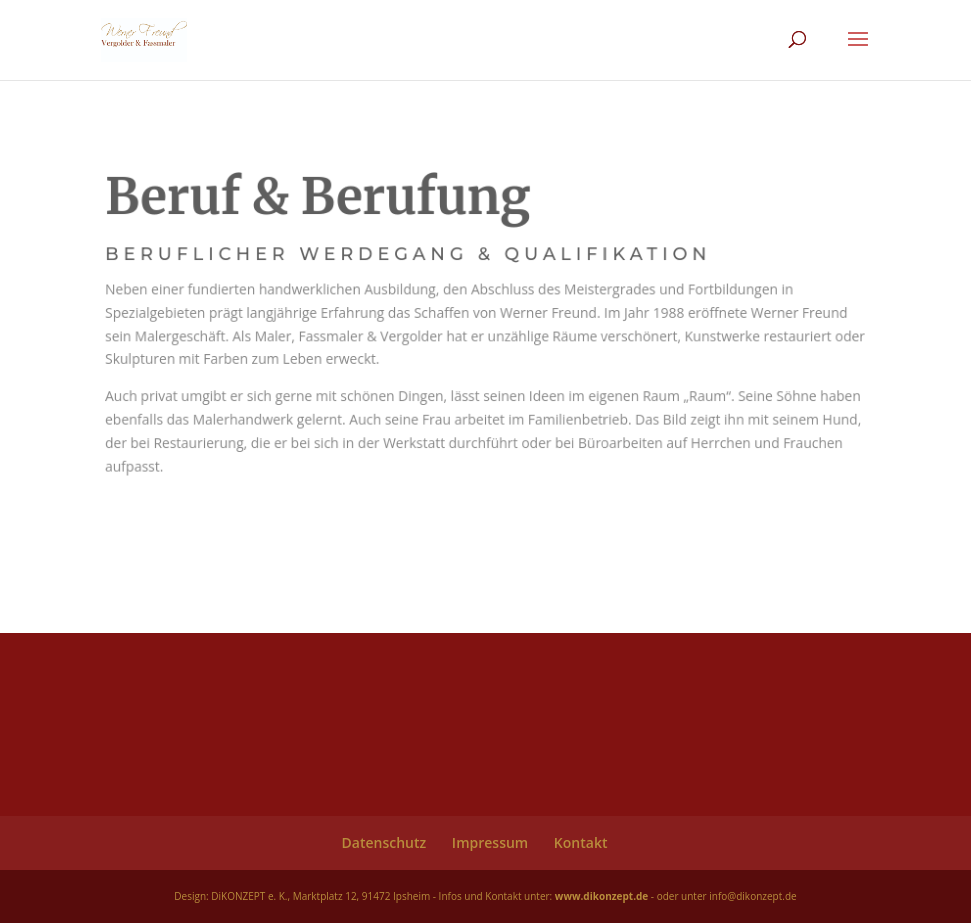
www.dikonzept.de (601, 896)
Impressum (490, 842)
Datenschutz (384, 842)
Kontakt (581, 842)
